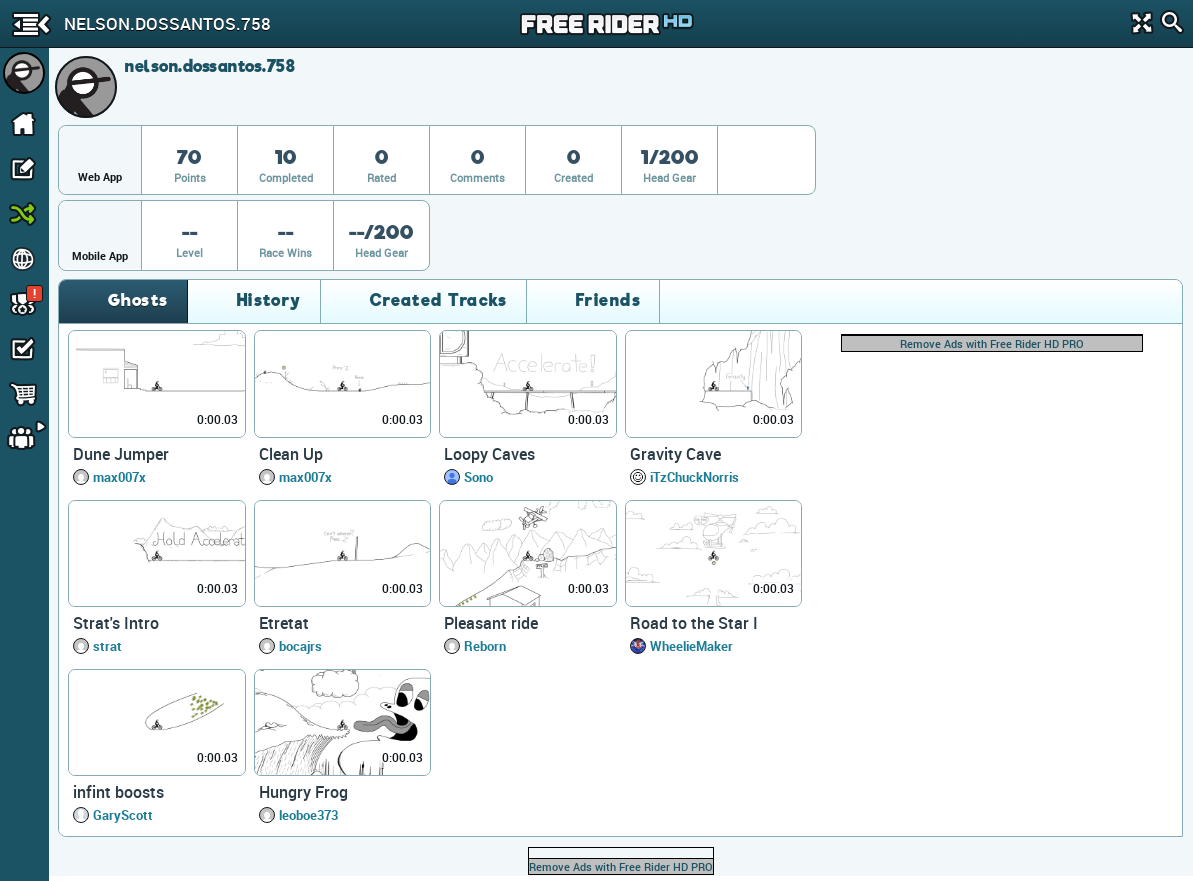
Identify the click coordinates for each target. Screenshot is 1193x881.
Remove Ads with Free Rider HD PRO (992, 343)
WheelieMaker (691, 646)
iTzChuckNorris (694, 477)
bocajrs (300, 646)
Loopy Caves (489, 454)
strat (107, 646)
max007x (119, 477)
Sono (478, 477)
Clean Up (291, 454)
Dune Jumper (121, 454)
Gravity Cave (675, 454)
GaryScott (123, 815)
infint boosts (118, 792)
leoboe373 (308, 815)
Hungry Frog (303, 792)
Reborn (485, 646)
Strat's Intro (116, 623)
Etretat (284, 623)
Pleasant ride (491, 623)
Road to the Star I (694, 623)
